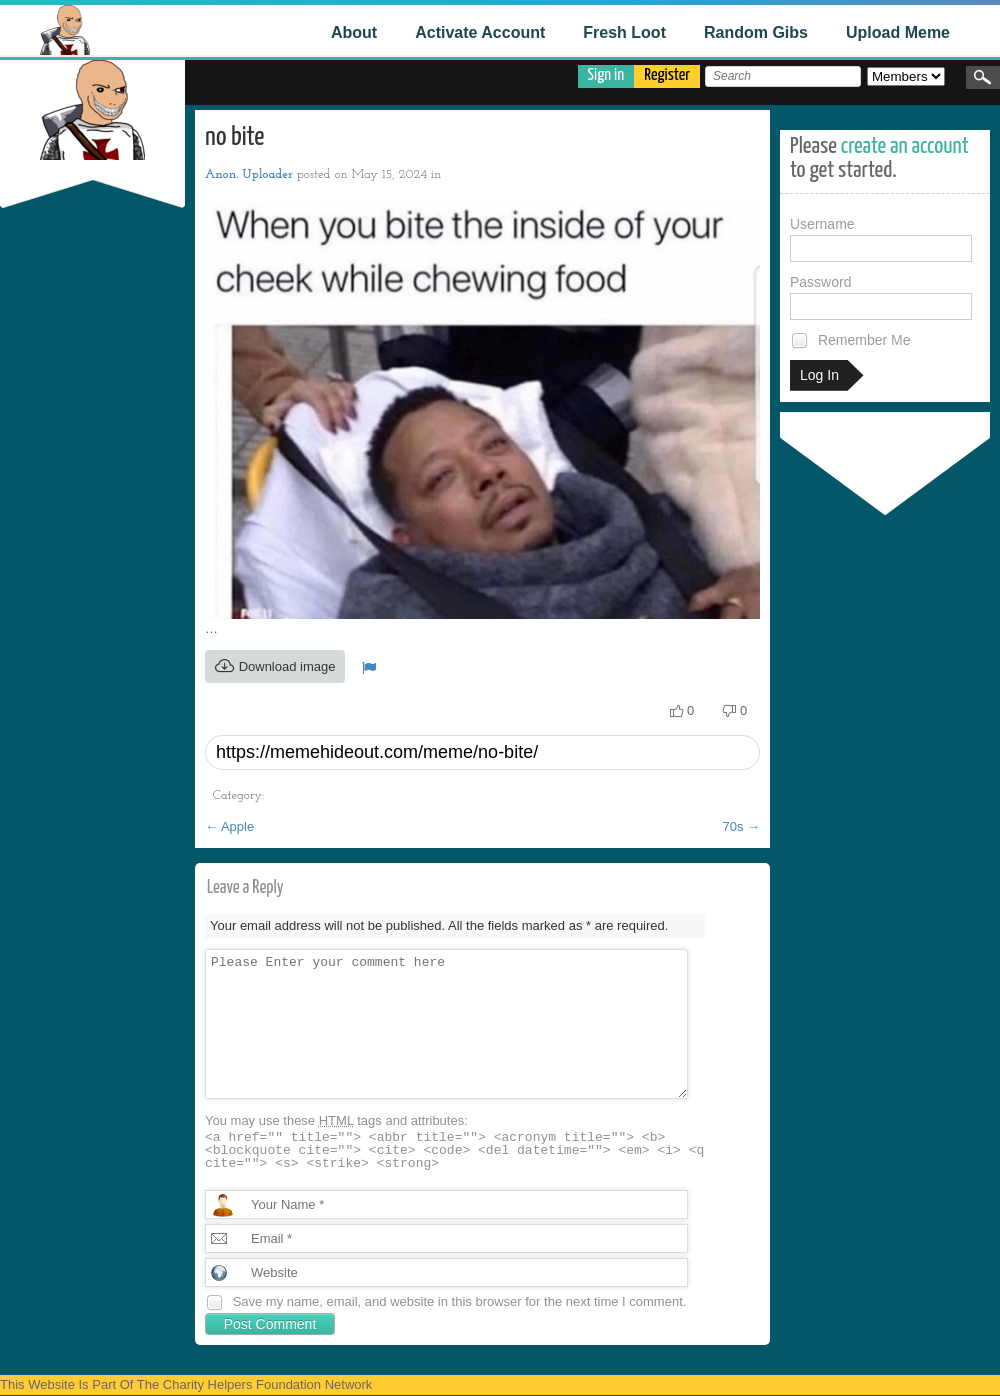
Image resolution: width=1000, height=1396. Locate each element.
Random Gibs (756, 32)
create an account (905, 146)
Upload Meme (898, 32)
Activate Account (480, 32)
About (354, 32)
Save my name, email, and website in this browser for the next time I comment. (460, 1301)
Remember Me (850, 340)
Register (667, 75)
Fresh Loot (624, 32)
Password (881, 297)
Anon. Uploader (249, 174)
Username (881, 239)
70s (741, 826)
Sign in (606, 75)
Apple (229, 826)
